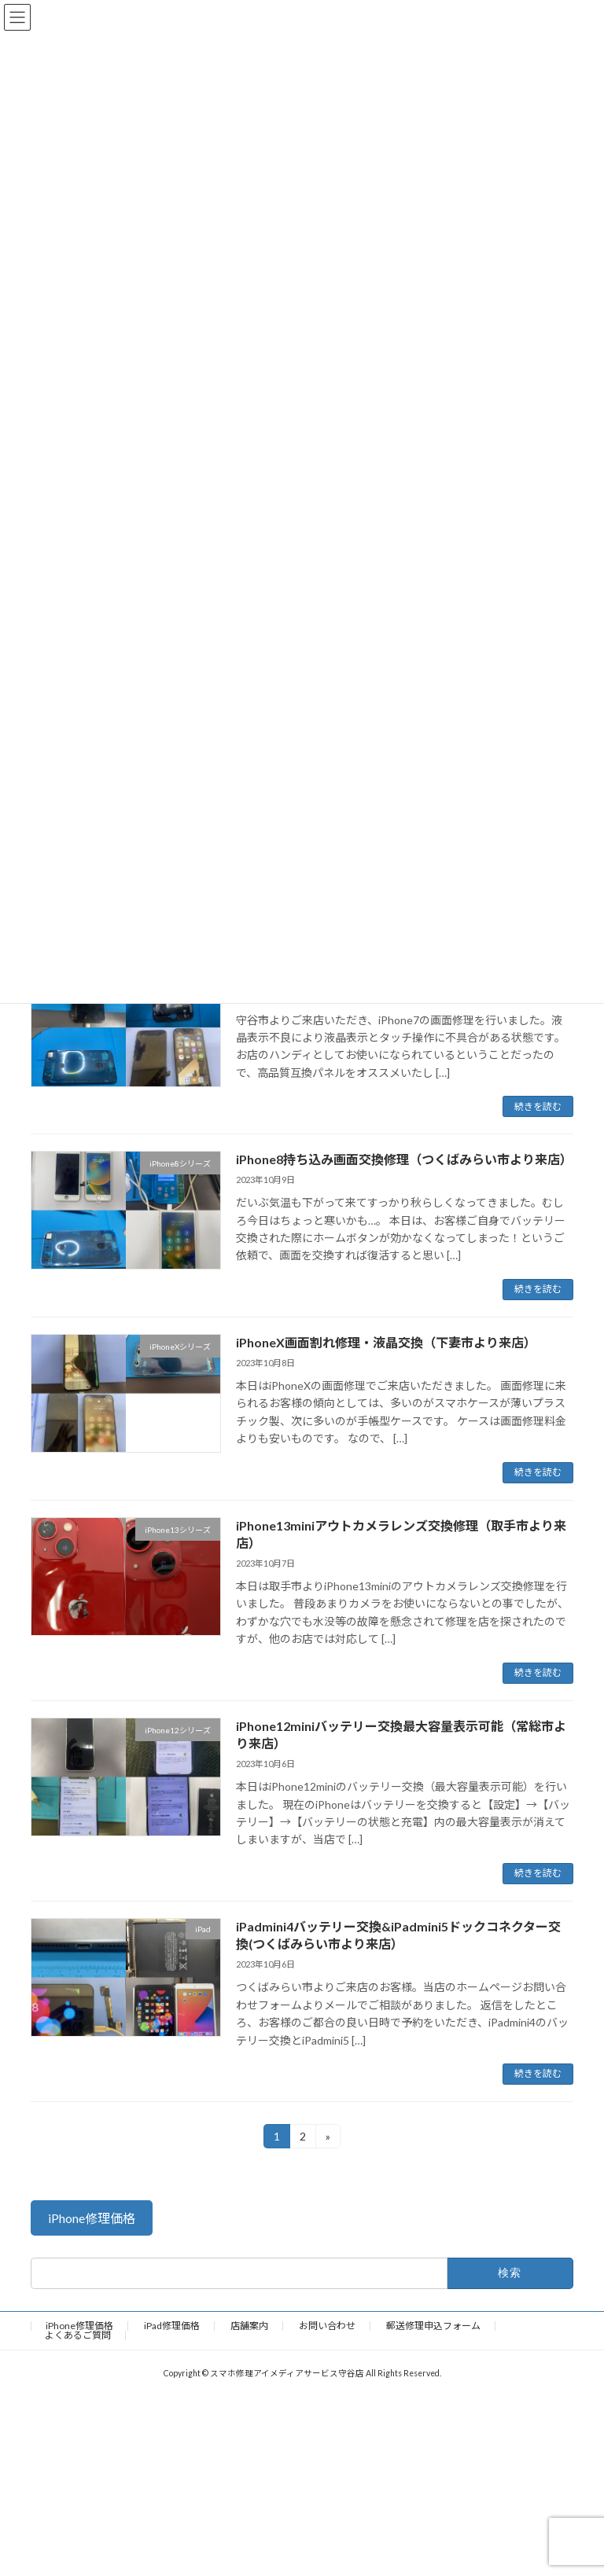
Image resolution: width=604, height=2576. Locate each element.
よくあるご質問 (78, 2335)
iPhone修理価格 (79, 2326)
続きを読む (538, 1106)
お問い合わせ (327, 2326)
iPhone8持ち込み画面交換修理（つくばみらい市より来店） (404, 1159)
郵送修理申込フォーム (433, 2326)
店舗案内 (249, 2326)
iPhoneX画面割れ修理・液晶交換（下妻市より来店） (386, 1342)
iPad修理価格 (172, 2326)
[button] (92, 2218)
